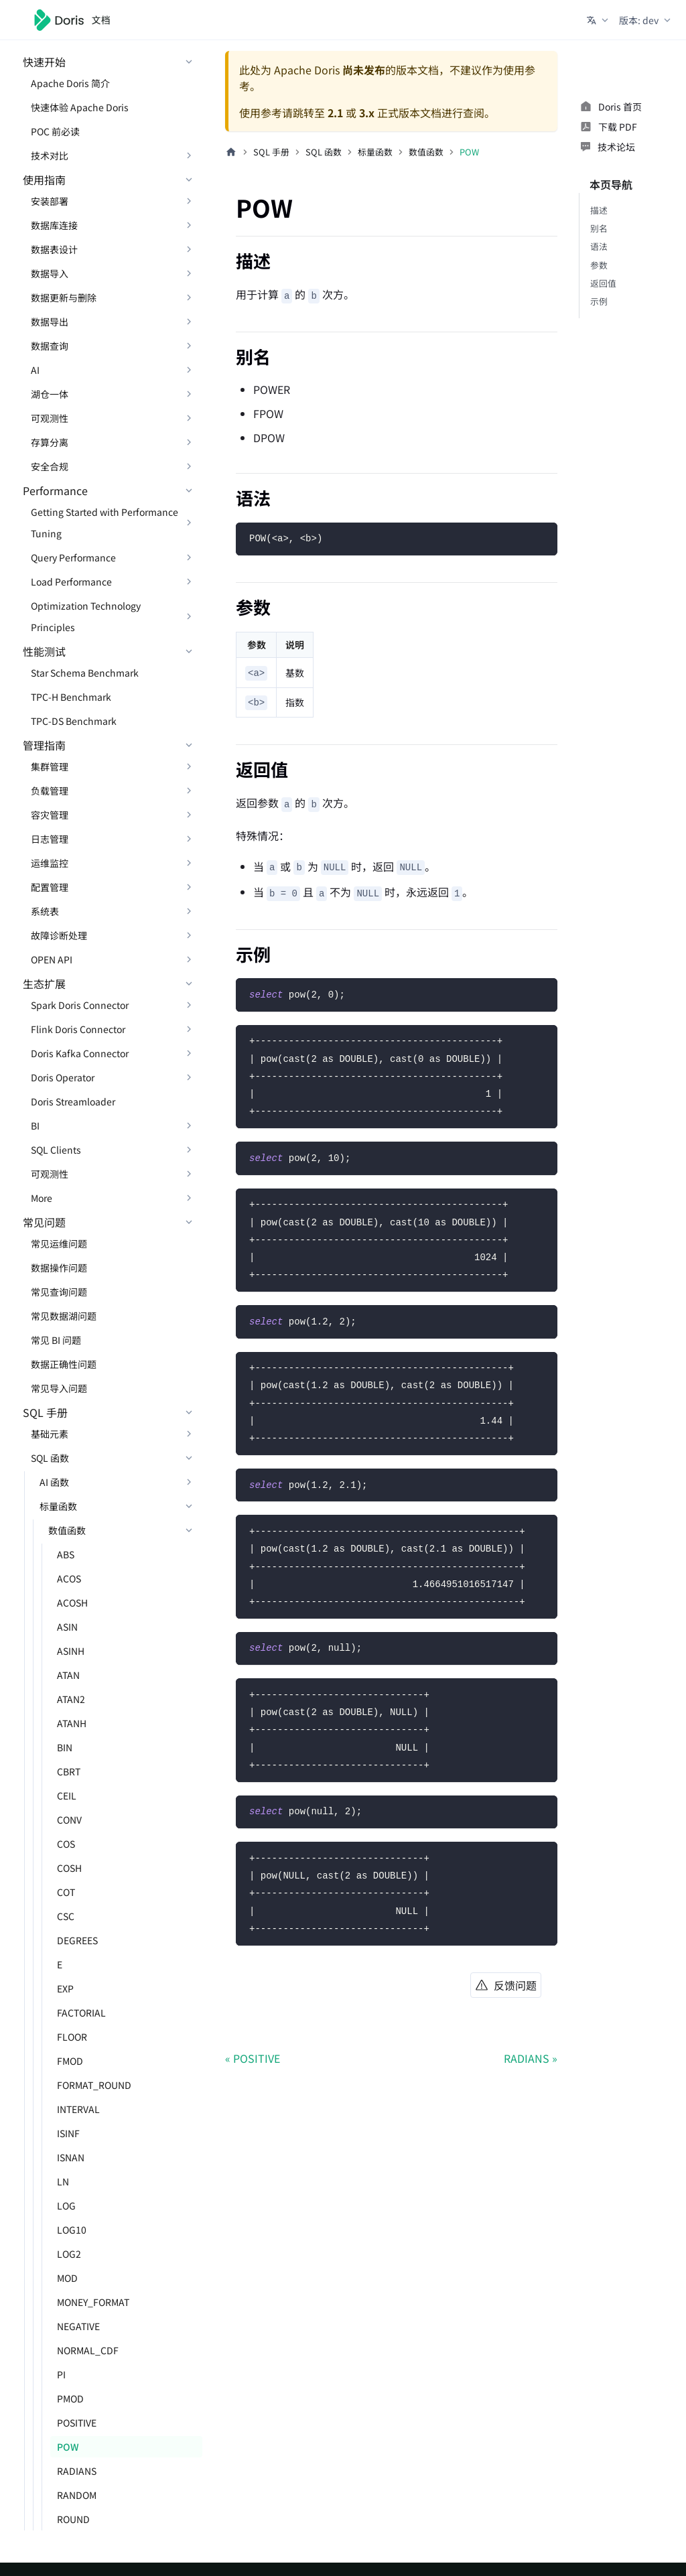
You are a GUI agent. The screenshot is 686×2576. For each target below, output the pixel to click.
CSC (65, 1916)
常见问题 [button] (44, 1222)
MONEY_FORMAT (93, 2302)
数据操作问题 (59, 1267)
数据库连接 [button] (54, 225)
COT (66, 1892)
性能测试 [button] (44, 651)
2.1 (335, 113)
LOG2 (69, 2253)
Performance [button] (55, 490)
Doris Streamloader (73, 1101)
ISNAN (70, 2157)
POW (68, 2446)
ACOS (69, 1578)
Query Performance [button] (73, 557)
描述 (599, 210)
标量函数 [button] (58, 1506)
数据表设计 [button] (54, 249)
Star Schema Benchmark (85, 672)
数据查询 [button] (49, 345)
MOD (67, 2278)
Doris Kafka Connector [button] (80, 1053)
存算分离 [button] (49, 442)
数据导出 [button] (49, 321)
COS (66, 1843)
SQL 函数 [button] (50, 1458)
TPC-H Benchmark (71, 696)
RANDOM (76, 2495)
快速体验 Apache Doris (80, 107)
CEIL (66, 1795)
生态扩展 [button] (44, 983)
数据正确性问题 (63, 1364)
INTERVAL (78, 2109)
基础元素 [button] (49, 1433)
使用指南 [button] (44, 180)
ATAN (68, 1675)
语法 (599, 246)
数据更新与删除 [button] (63, 297)
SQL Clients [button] (56, 1149)
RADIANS (76, 2471)
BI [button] (35, 1125)
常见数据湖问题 (63, 1316)
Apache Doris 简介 (70, 83)
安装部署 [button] (49, 201)
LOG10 (71, 2229)
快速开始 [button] (44, 62)
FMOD (70, 2060)
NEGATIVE (78, 2326)
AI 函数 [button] (54, 1482)
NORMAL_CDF (88, 2350)
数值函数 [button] (67, 1530)
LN (63, 2181)
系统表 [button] (45, 911)
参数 (599, 265)
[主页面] (231, 152)
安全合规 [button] (49, 466)
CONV (69, 1819)
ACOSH (72, 1602)
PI (61, 2374)
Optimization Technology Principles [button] (86, 616)
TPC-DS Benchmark (74, 721)
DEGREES (77, 1940)
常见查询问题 (59, 1291)
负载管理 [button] (49, 790)
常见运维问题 (59, 1243)
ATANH (71, 1723)
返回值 (603, 283)
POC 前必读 (55, 131)
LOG (66, 2205)
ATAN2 (71, 1699)
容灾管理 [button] (49, 814)
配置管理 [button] (49, 887)
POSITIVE (76, 2422)
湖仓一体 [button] (49, 394)
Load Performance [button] (71, 581)
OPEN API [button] (51, 959)
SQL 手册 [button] (45, 1412)
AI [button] (35, 370)
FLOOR (72, 2036)
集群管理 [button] (49, 766)
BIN (64, 1747)
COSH (69, 1868)
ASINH (70, 1650)
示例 (599, 301)
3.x (366, 113)
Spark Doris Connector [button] (80, 1005)
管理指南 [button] (44, 745)
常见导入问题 (59, 1388)
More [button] (41, 1198)
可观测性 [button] (49, 418)
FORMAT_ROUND (94, 2085)
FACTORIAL (81, 2012)
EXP (65, 1988)
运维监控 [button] (49, 863)
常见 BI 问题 (56, 1340)
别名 (599, 228)
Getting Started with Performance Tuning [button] (104, 522)
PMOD (70, 2398)
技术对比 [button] (49, 155)
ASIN (67, 1626)
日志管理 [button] (49, 838)
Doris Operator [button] (62, 1077)
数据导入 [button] (49, 273)
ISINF (68, 2133)
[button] (598, 20)
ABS (65, 1554)
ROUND (73, 2519)
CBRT (68, 1771)
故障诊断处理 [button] (59, 935)
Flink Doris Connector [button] (78, 1029)
